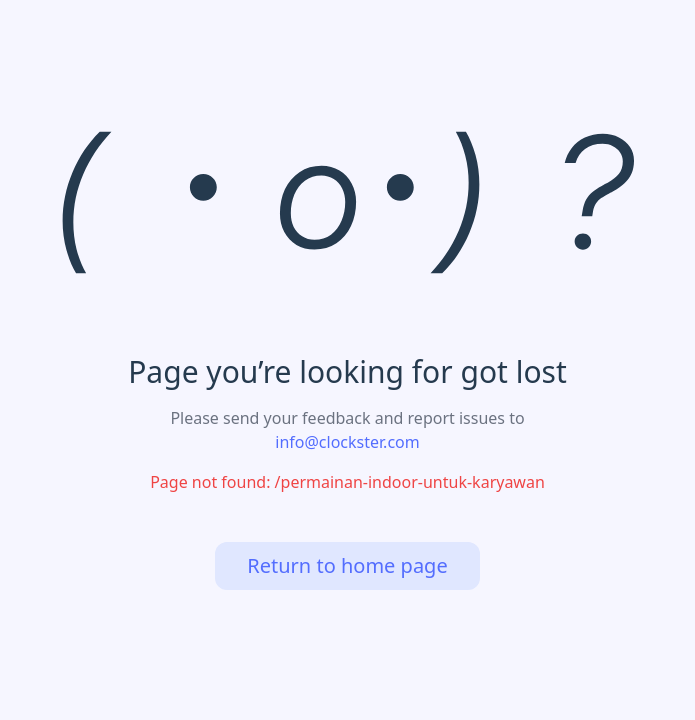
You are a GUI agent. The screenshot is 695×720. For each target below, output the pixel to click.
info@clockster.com (347, 442)
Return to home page (347, 565)
